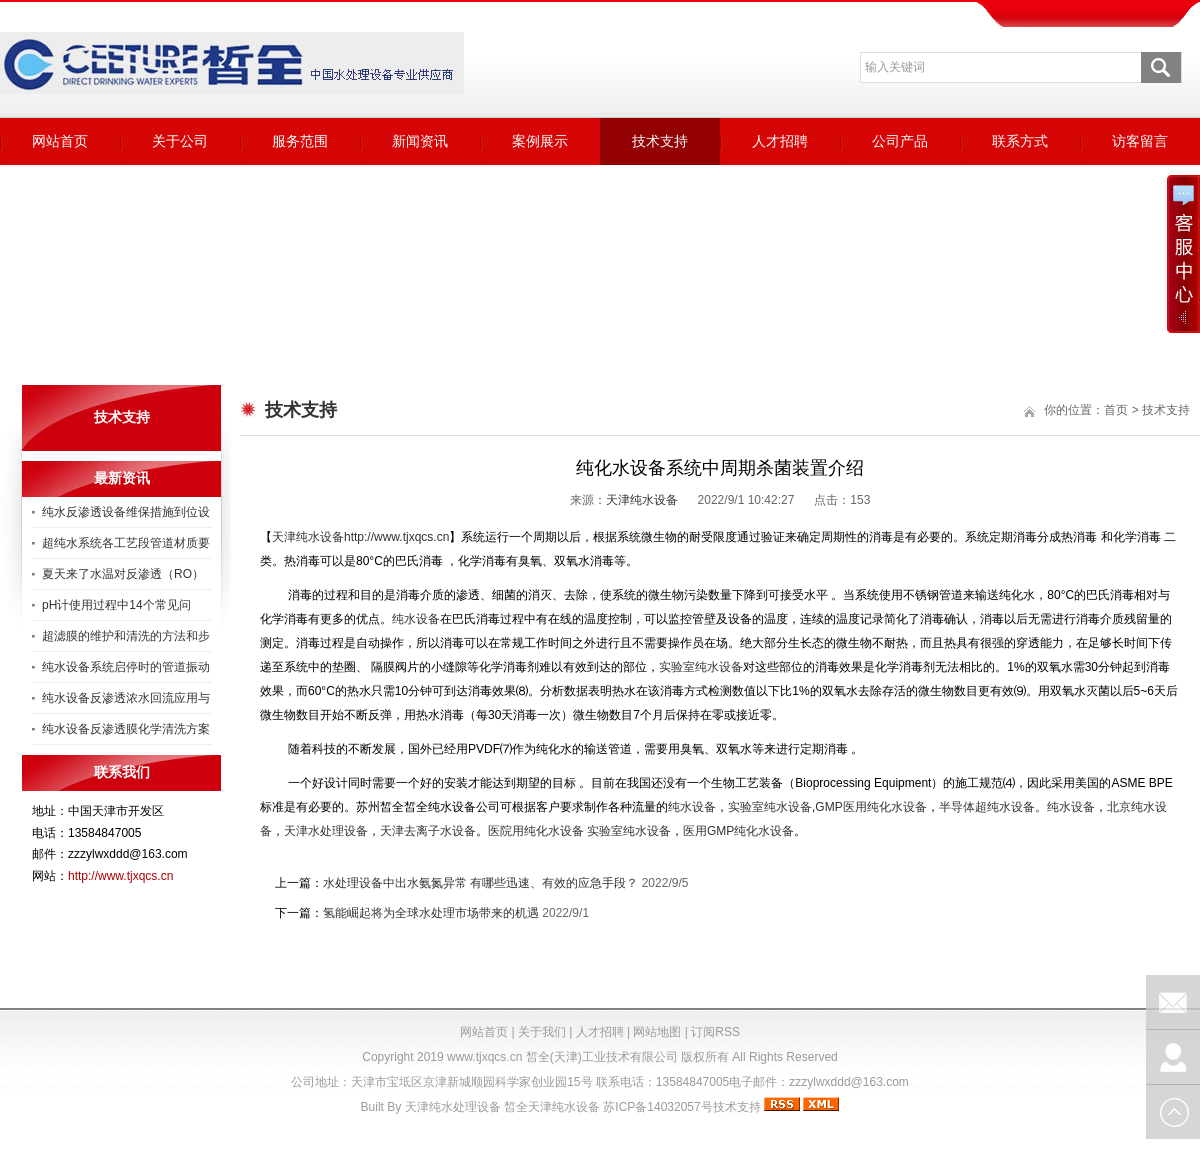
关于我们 (542, 1032)
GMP (870, 807)
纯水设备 (1071, 807)
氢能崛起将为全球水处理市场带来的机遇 (431, 913)
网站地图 (657, 1032)
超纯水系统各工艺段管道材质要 (126, 543)
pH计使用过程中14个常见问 (116, 605)
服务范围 (300, 141)
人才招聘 (780, 141)
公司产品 (900, 141)
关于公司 (180, 141)
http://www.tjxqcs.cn (120, 876)
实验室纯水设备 (629, 831)
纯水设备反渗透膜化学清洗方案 (126, 729)
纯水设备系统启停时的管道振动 (126, 667)
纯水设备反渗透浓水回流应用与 (126, 698)
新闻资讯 (420, 141)
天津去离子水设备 (428, 831)
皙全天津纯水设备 (552, 1107)
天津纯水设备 (642, 500)
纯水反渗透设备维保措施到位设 (126, 512)
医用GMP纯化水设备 (738, 831)
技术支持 (660, 141)
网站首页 (60, 141)
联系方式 (1020, 141)
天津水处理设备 (326, 831)
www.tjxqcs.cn (484, 1057)
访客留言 (1140, 141)
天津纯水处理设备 (453, 1107)
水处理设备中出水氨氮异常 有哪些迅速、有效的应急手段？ (480, 883)
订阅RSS (715, 1032)
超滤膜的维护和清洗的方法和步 (126, 636)
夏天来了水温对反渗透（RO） (123, 574)
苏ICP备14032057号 (657, 1107)
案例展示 (540, 141)
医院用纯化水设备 (536, 831)
